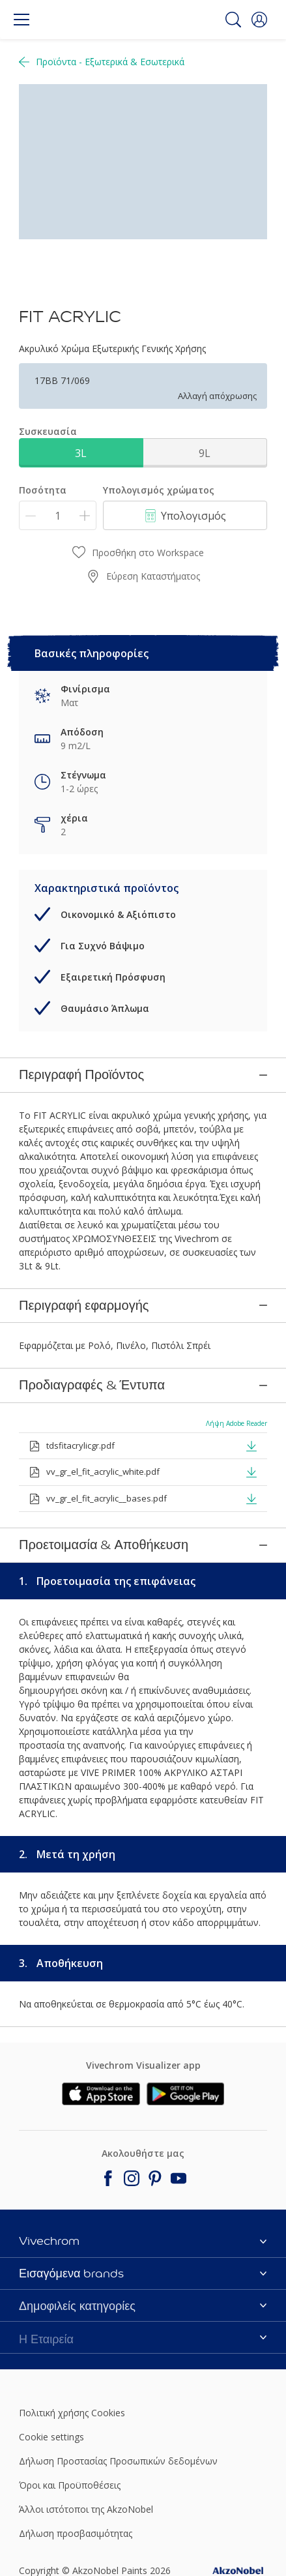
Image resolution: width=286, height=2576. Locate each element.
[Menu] (21, 19)
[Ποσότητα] (57, 515)
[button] (259, 19)
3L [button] (81, 453)
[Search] (233, 19)
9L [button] (204, 453)
